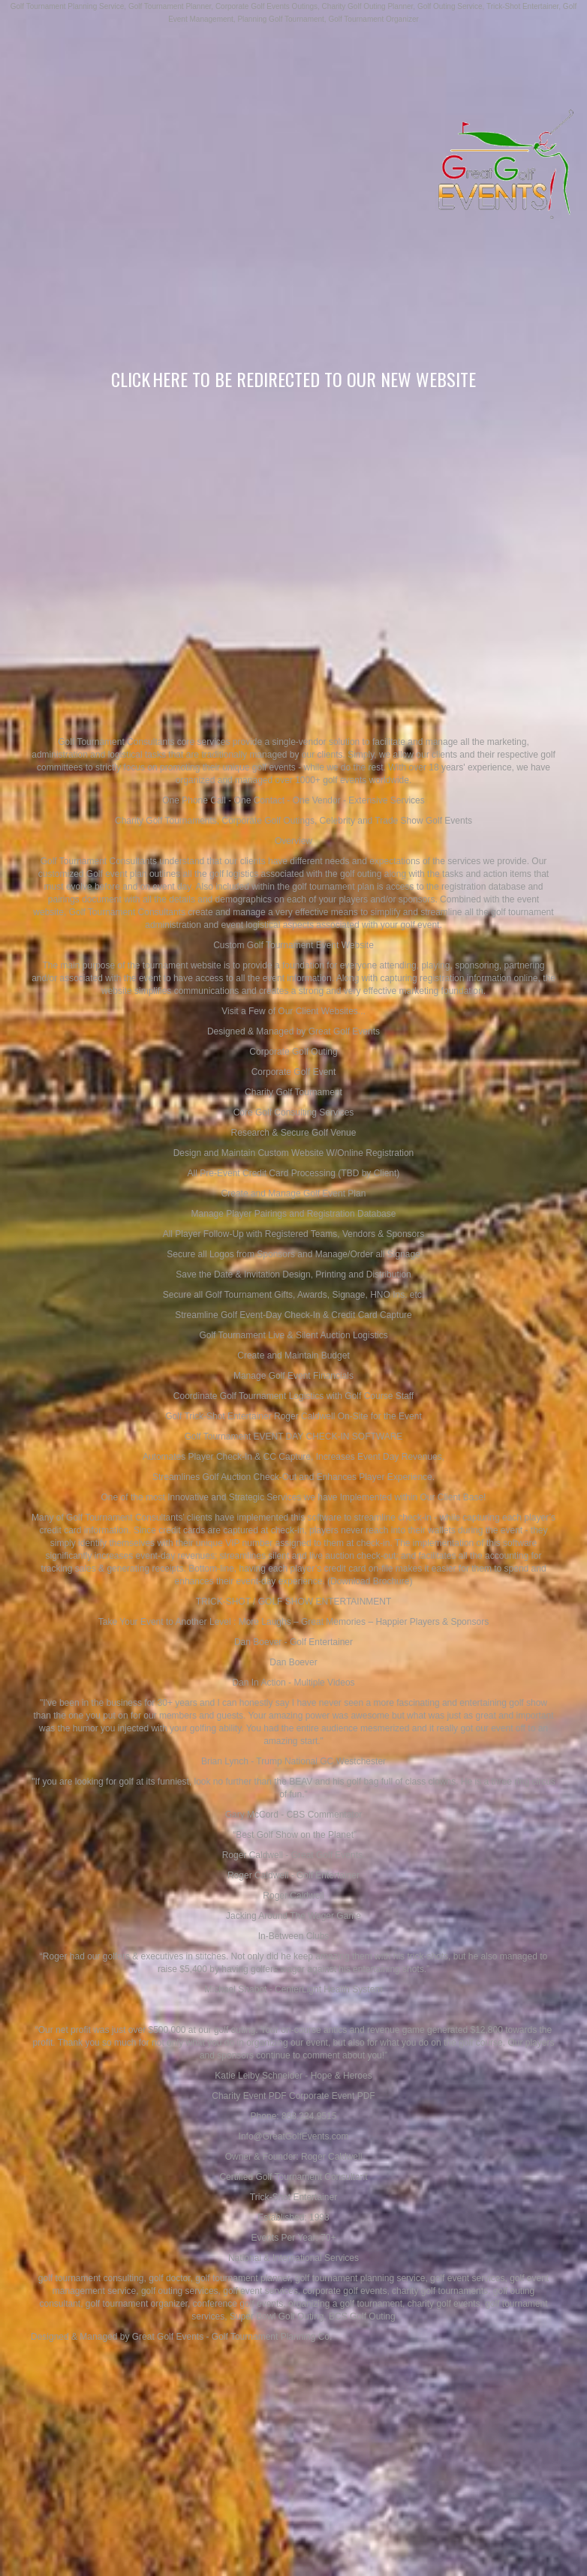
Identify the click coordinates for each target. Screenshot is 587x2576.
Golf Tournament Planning (264, 2336)
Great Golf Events (167, 2336)
